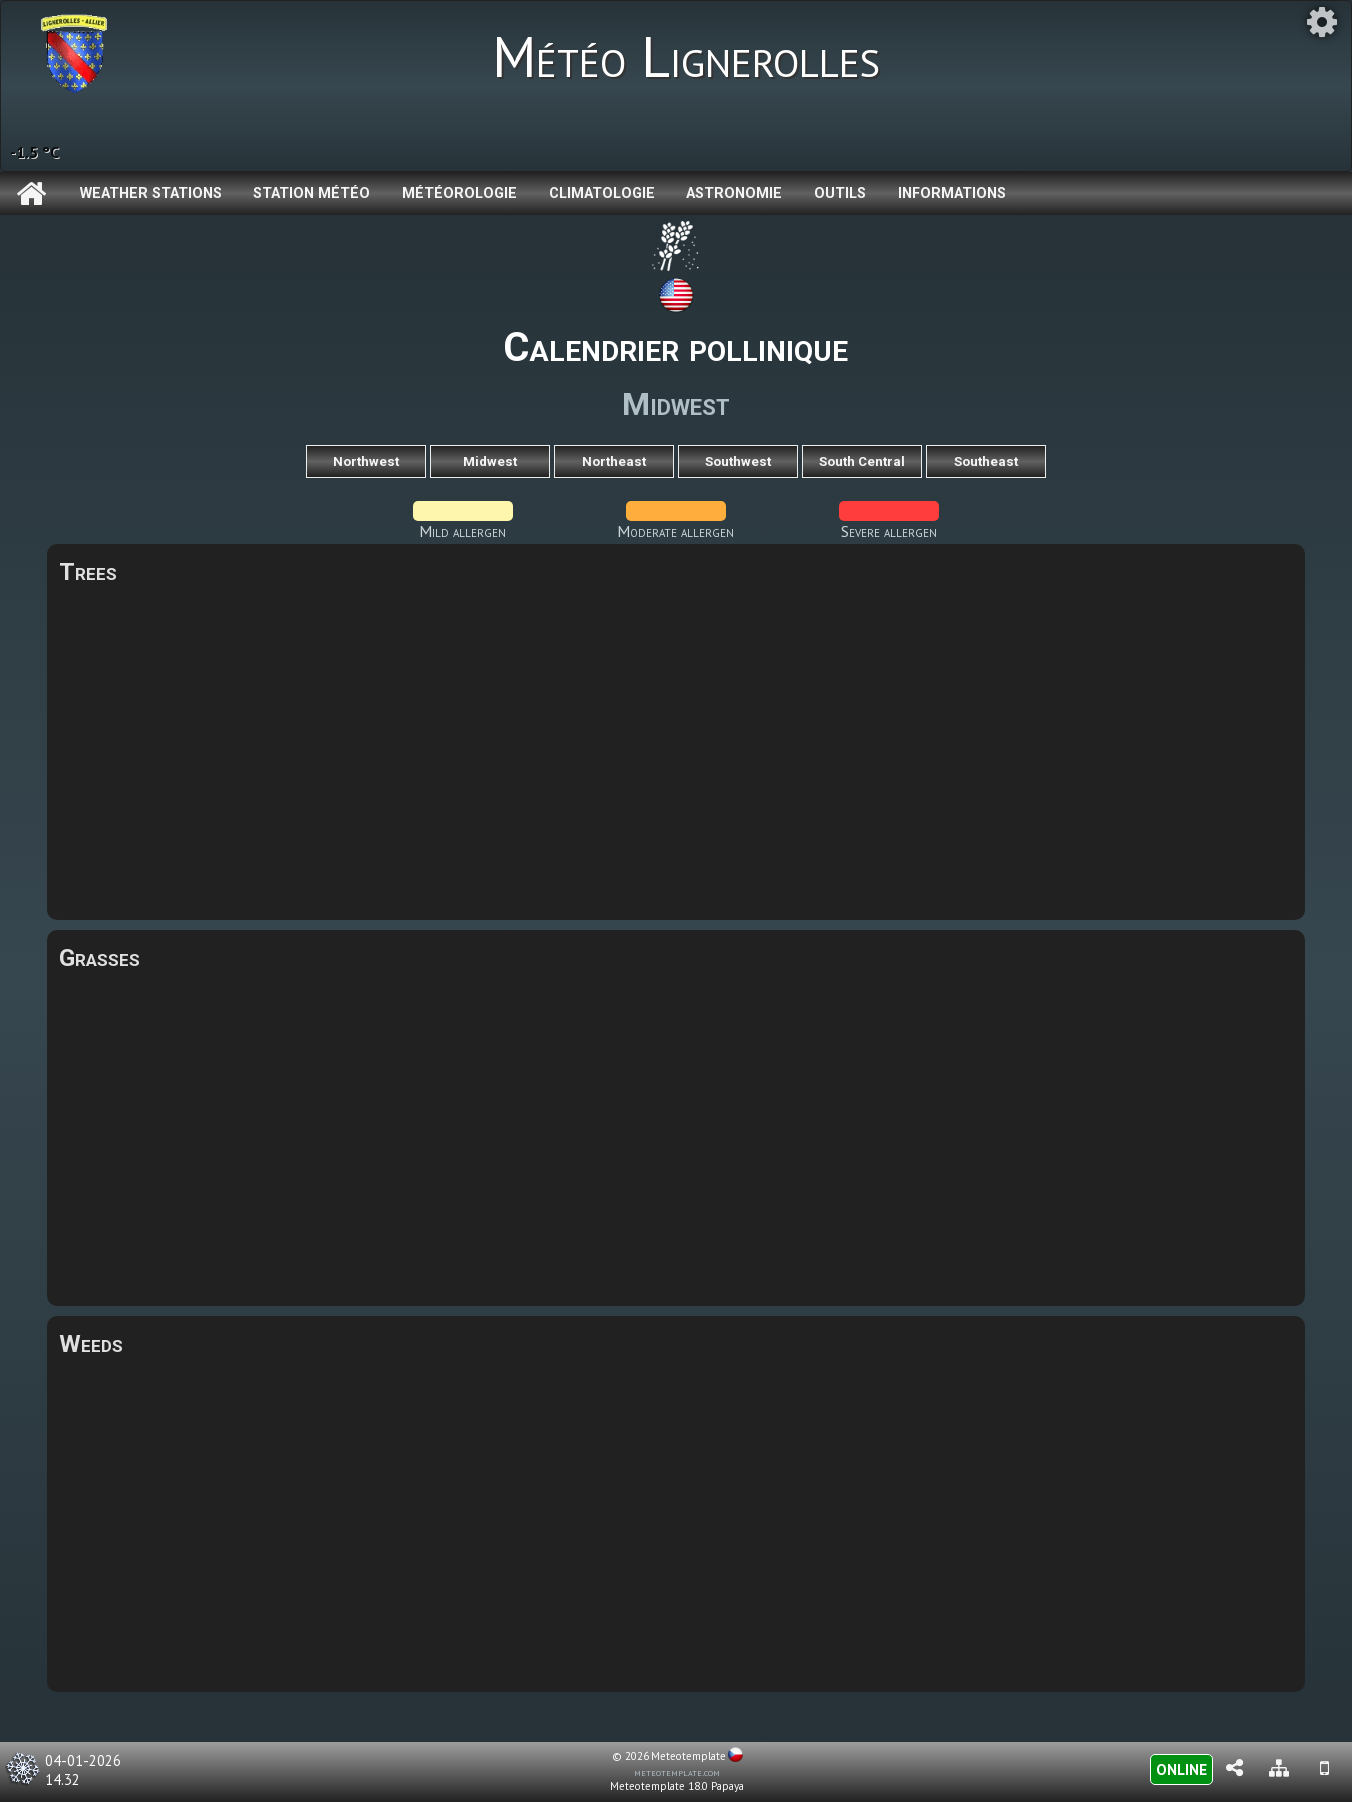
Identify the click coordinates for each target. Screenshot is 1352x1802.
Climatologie (602, 193)
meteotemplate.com (677, 1772)
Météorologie (459, 193)
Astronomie (734, 193)
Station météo (311, 193)
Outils (840, 193)
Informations (952, 193)
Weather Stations (151, 193)
